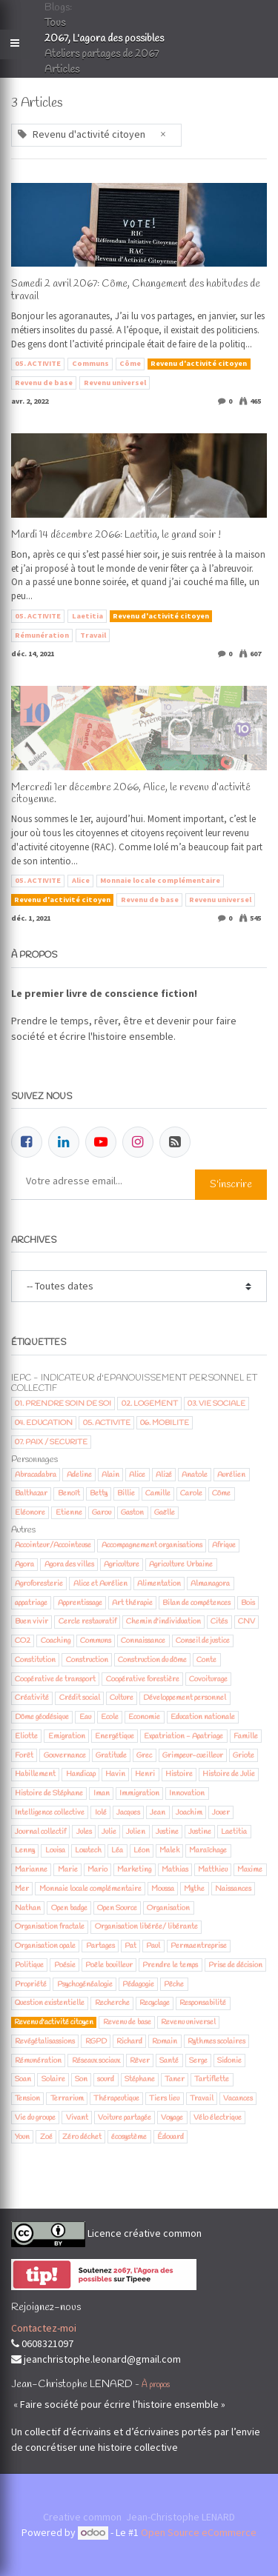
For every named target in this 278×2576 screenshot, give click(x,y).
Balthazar (31, 1493)
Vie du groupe (35, 2117)
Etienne (69, 1512)
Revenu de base (44, 382)
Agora (24, 1564)
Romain (164, 2041)
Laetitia (87, 616)
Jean (157, 1812)
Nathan (28, 1908)
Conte (206, 1660)
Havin (115, 1774)
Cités (219, 1621)
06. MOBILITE (164, 1423)
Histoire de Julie (228, 1774)
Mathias (175, 1869)
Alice (81, 880)
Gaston (132, 1512)
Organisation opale (45, 1946)
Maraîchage (208, 1850)
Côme (130, 363)
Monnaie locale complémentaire (160, 880)
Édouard (170, 2137)
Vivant (77, 2117)
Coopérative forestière (142, 1679)
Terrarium (67, 2098)
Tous (54, 23)
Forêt (24, 1755)
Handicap (81, 1774)
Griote (243, 1755)
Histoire (179, 1774)
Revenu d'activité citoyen (198, 363)
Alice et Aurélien (100, 1583)
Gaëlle (164, 1512)
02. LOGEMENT (150, 1403)
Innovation (187, 1793)
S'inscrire (231, 1185)
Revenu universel (115, 382)
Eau (85, 1717)
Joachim (189, 1812)
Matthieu (213, 1869)
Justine (167, 1831)
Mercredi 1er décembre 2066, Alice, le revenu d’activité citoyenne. (131, 794)
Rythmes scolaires (216, 2041)
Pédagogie (138, 1984)
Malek (169, 1850)
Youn (22, 2137)
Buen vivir (31, 1621)
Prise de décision (235, 1965)
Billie (126, 1493)
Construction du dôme (152, 1660)
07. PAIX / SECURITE (51, 1442)
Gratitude (111, 1755)
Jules (84, 1831)
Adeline (79, 1474)
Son (81, 2079)
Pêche (174, 1984)
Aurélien (231, 1474)
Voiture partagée (124, 2117)
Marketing (134, 1869)
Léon (141, 1850)
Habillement (35, 1774)
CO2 (22, 1640)
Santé (169, 2060)
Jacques (128, 1812)
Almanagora (210, 1583)
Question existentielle (50, 2003)
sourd (105, 2079)
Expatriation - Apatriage (183, 1736)
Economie (144, 1717)
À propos (156, 2385)
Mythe (194, 1888)
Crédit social (79, 1697)
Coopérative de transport (55, 1679)
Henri (145, 1774)
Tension (27, 2098)
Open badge (69, 1908)
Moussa (162, 1888)
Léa (117, 1850)
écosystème (129, 2137)
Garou (101, 1512)
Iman (101, 1793)
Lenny (25, 1850)
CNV (246, 1621)
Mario (97, 1869)
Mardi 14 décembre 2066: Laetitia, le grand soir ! (116, 536)
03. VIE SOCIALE (216, 1403)
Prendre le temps (170, 1965)
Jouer (221, 1812)
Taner (175, 2079)
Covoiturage (208, 1679)
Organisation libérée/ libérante (146, 1926)
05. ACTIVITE (38, 363)
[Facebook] (26, 1142)
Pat (130, 1946)
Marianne (31, 1869)
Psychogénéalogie (85, 1984)
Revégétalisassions (45, 2041)
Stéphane (140, 2079)
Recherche (112, 2003)
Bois (248, 1603)
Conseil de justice (203, 1640)
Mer (22, 1888)
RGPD (96, 2041)
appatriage (31, 1603)
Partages (100, 1946)
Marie (68, 1869)
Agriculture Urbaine (181, 1564)
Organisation (168, 1908)
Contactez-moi (43, 2328)
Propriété (31, 1984)
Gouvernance (65, 1755)
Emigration (66, 1736)
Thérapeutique (116, 2098)
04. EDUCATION (44, 1423)
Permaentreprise (199, 1946)
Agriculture (121, 1564)
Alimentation (159, 1583)
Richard (129, 2041)
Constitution (35, 1660)
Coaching (55, 1640)
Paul (153, 1946)
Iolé (101, 1812)
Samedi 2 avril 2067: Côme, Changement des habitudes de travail (135, 291)
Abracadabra (35, 1474)
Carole (191, 1493)
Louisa (55, 1850)
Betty (98, 1493)
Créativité (32, 1697)
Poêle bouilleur (109, 1965)
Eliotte (26, 1736)
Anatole (195, 1474)
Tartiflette (211, 2079)
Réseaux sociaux (96, 2060)
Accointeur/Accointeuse (53, 1545)
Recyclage (154, 2003)
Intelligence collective (50, 1812)
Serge (198, 2060)
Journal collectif (40, 1831)
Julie (109, 1831)
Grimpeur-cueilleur (192, 1755)
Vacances (238, 2098)
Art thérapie (132, 1603)
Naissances (233, 1888)
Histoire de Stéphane (49, 1793)
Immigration (139, 1793)
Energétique (114, 1736)
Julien (135, 1831)
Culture (121, 1697)
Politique (29, 1965)
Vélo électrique (217, 2117)
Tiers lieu (164, 2098)
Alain (110, 1474)
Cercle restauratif (87, 1621)
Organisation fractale (50, 1926)
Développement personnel (184, 1697)
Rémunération (42, 635)
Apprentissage (80, 1603)
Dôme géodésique (42, 1717)
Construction (87, 1660)
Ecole (110, 1717)
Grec (144, 1755)
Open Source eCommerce (199, 2532)
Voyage (172, 2117)
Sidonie (229, 2060)
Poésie (65, 1965)
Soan (23, 2079)
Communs (90, 363)
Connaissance (143, 1640)
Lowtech (88, 1850)
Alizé (164, 1474)
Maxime (249, 1869)
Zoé (46, 2137)
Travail (93, 635)
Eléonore (30, 1512)
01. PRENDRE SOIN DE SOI (63, 1403)
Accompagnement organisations (152, 1545)
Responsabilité (202, 2003)
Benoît (69, 1493)
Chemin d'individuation (163, 1621)
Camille (158, 1493)
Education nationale (203, 1717)
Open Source (117, 1908)
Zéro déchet (82, 2137)
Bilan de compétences (196, 1603)
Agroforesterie (39, 1583)
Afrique (224, 1545)
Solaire (53, 2079)
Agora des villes (69, 1564)
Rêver (140, 2060)
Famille (246, 1736)
